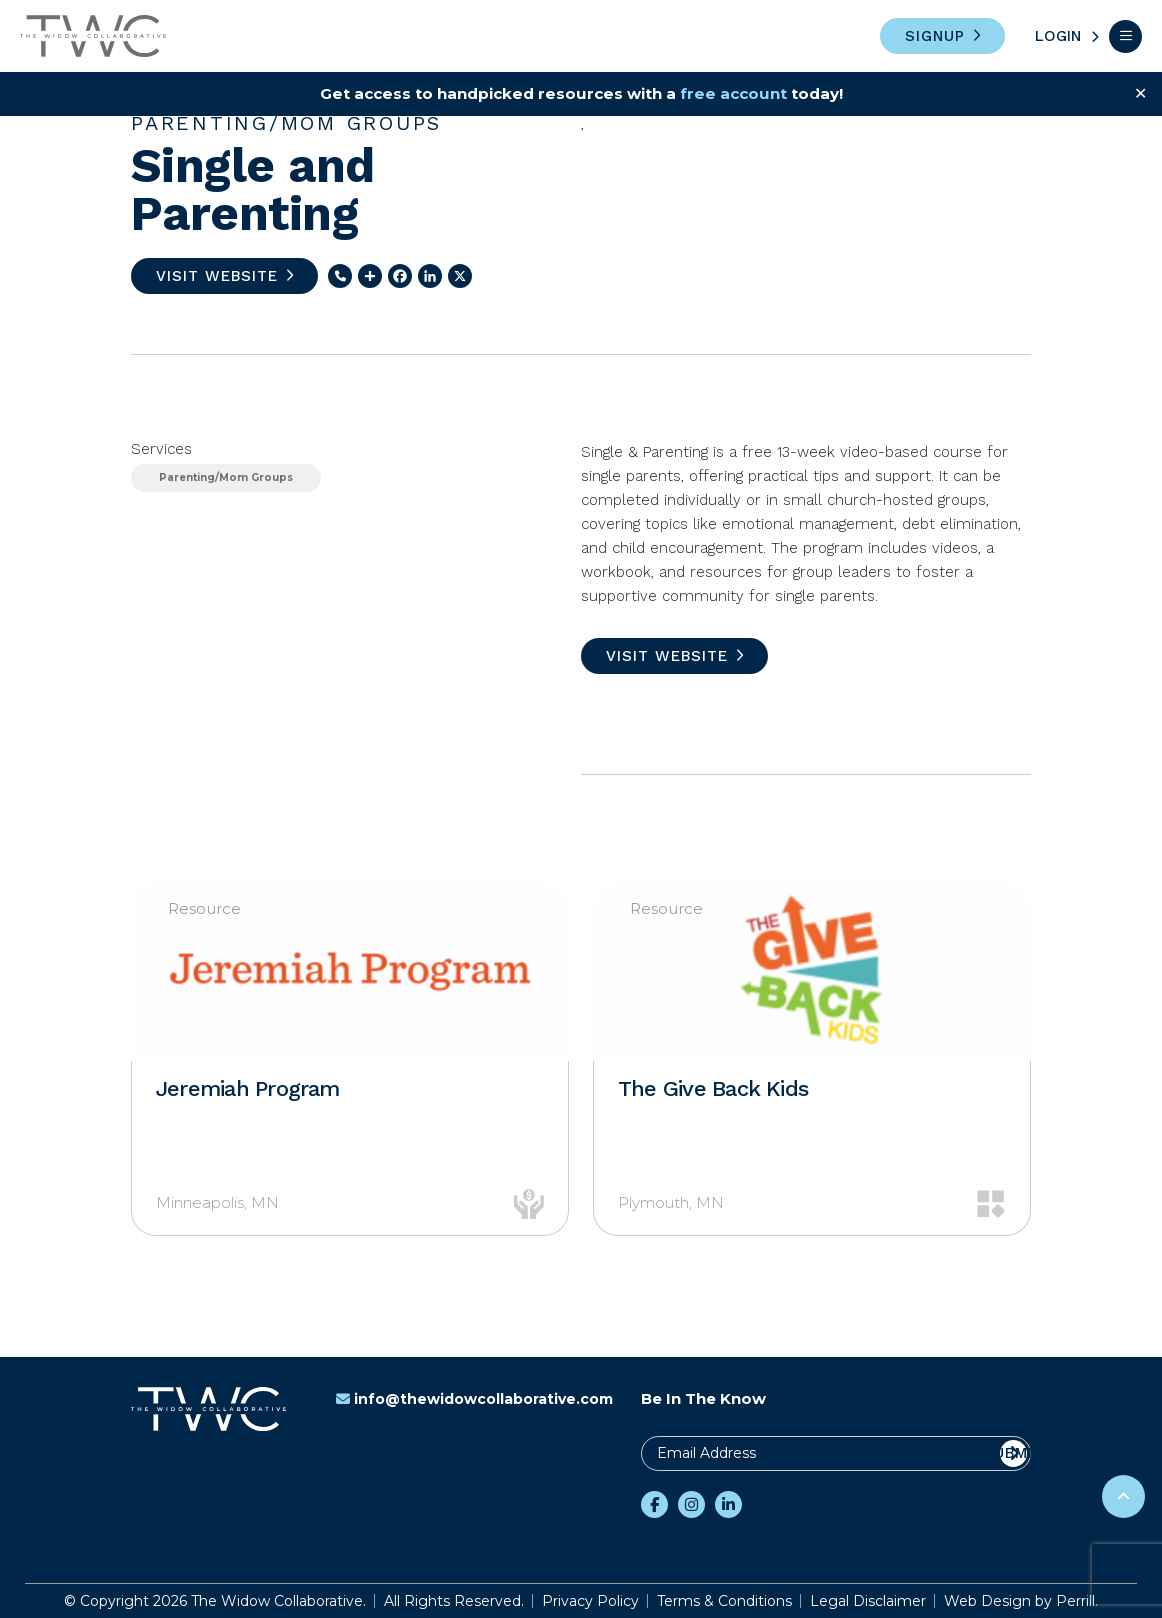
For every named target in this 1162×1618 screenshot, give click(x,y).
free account (741, 93)
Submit (1013, 1453)
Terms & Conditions (724, 1601)
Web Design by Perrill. (1021, 1601)
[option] (350, 1058)
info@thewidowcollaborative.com (474, 1399)
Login (1058, 36)
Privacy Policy (590, 1601)
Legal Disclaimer (868, 1601)
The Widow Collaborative (93, 36)
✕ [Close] (1140, 93)
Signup (935, 36)
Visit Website (217, 276)
